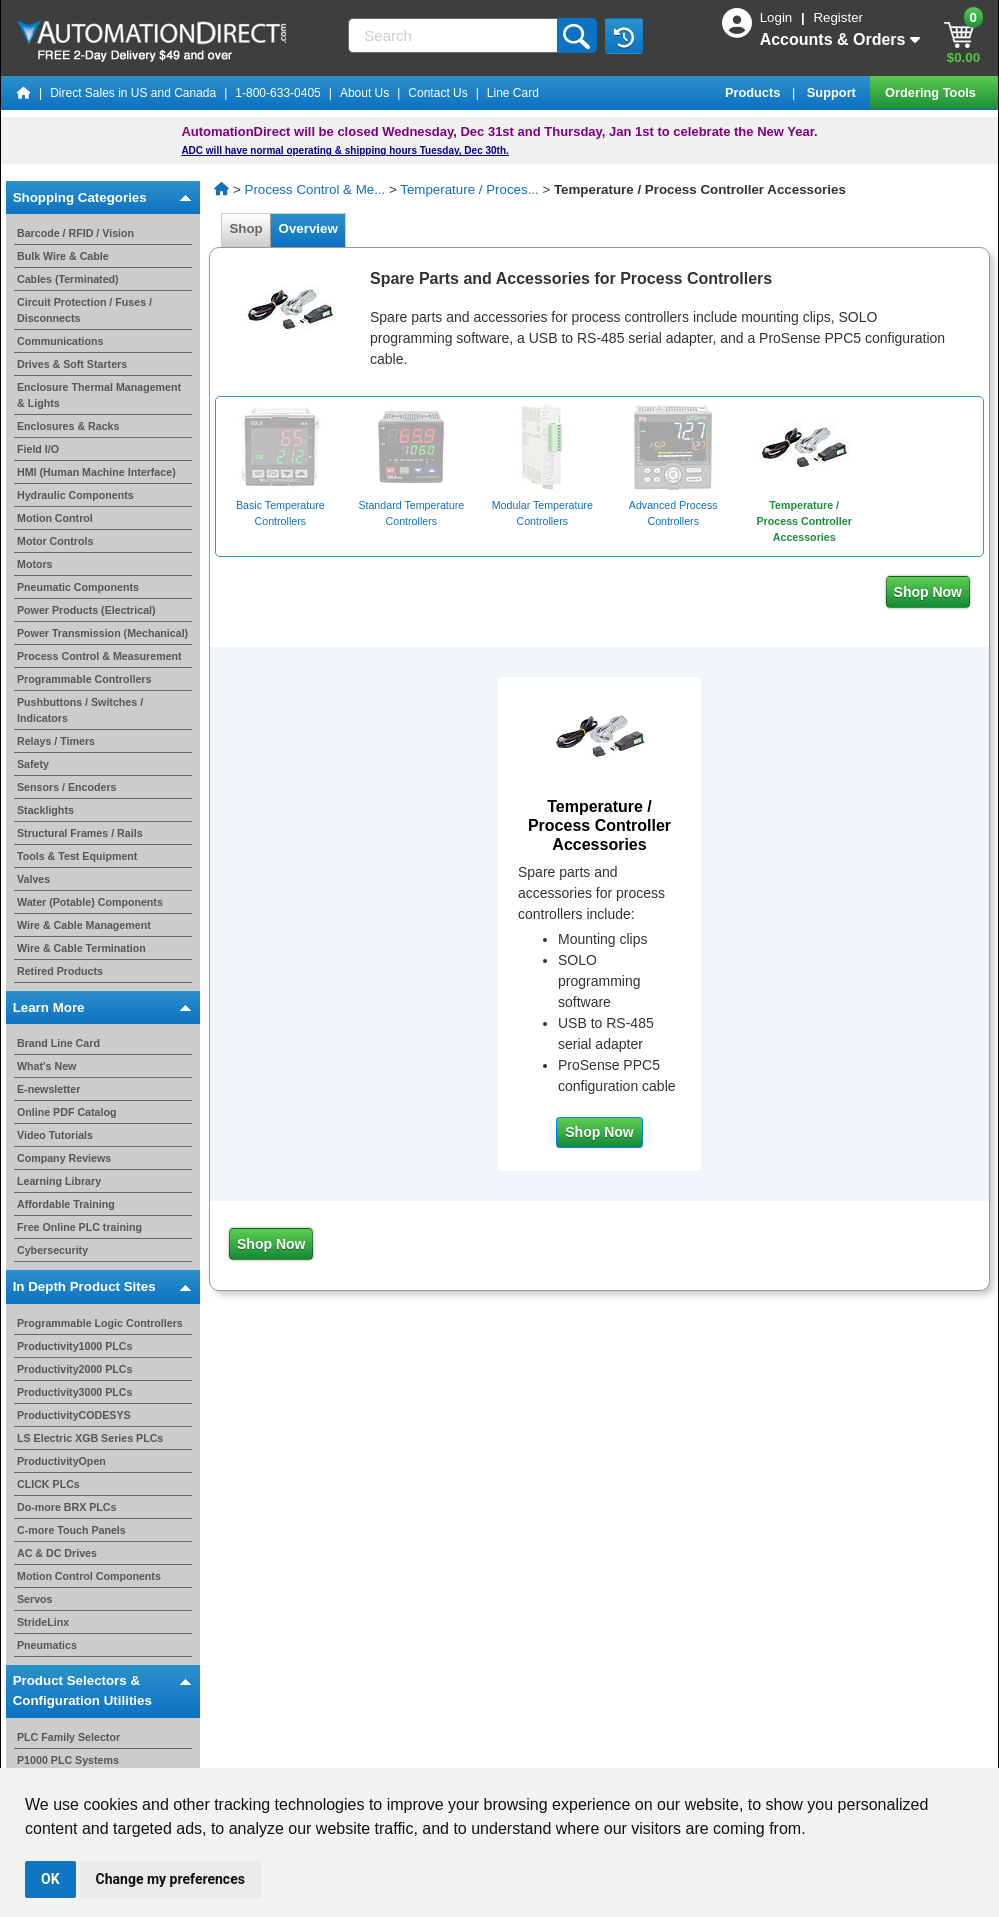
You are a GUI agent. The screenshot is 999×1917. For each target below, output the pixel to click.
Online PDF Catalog (66, 1112)
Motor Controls (55, 541)
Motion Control (55, 518)
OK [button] (50, 1879)
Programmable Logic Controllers (100, 1323)
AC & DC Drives (57, 1553)
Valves (33, 879)
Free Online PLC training (79, 1227)
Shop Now (928, 592)
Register (838, 17)
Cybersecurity (52, 1250)
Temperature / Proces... (469, 189)
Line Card (513, 93)
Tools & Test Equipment (77, 856)
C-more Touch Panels (71, 1530)
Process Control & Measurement (99, 656)
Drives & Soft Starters (72, 364)
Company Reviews (64, 1158)
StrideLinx (43, 1622)
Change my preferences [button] (170, 1879)
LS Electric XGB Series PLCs (90, 1438)
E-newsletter (48, 1089)
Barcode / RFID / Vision (75, 233)
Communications (60, 341)
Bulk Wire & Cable (63, 256)
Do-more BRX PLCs (66, 1507)
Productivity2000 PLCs (75, 1369)
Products (754, 92)
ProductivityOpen (61, 1461)
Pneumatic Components (78, 587)
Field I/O (38, 449)
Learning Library (59, 1181)
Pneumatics (47, 1645)
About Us (364, 93)
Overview (308, 228)
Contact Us (437, 93)
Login (778, 17)
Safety (33, 764)
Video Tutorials (55, 1135)
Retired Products (60, 971)
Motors (35, 564)
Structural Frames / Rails (80, 833)
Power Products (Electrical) (86, 610)
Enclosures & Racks (68, 426)
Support (833, 92)
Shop (246, 228)
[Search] (454, 35)
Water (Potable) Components (90, 902)
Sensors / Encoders (67, 787)
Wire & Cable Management (84, 925)
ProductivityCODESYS (74, 1415)
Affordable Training (66, 1204)
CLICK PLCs (48, 1484)
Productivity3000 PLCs (75, 1392)
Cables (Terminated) (68, 279)
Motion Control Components (89, 1576)
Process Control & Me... (315, 189)
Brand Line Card (58, 1043)
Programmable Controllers (84, 679)
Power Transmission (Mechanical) (102, 633)
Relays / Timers (56, 741)
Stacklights (45, 810)
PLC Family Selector (68, 1737)
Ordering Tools (932, 92)
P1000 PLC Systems (68, 1760)
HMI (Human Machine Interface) (96, 472)
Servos (35, 1599)
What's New (46, 1066)
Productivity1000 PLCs (75, 1346)
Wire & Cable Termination (81, 948)
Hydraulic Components (75, 495)
